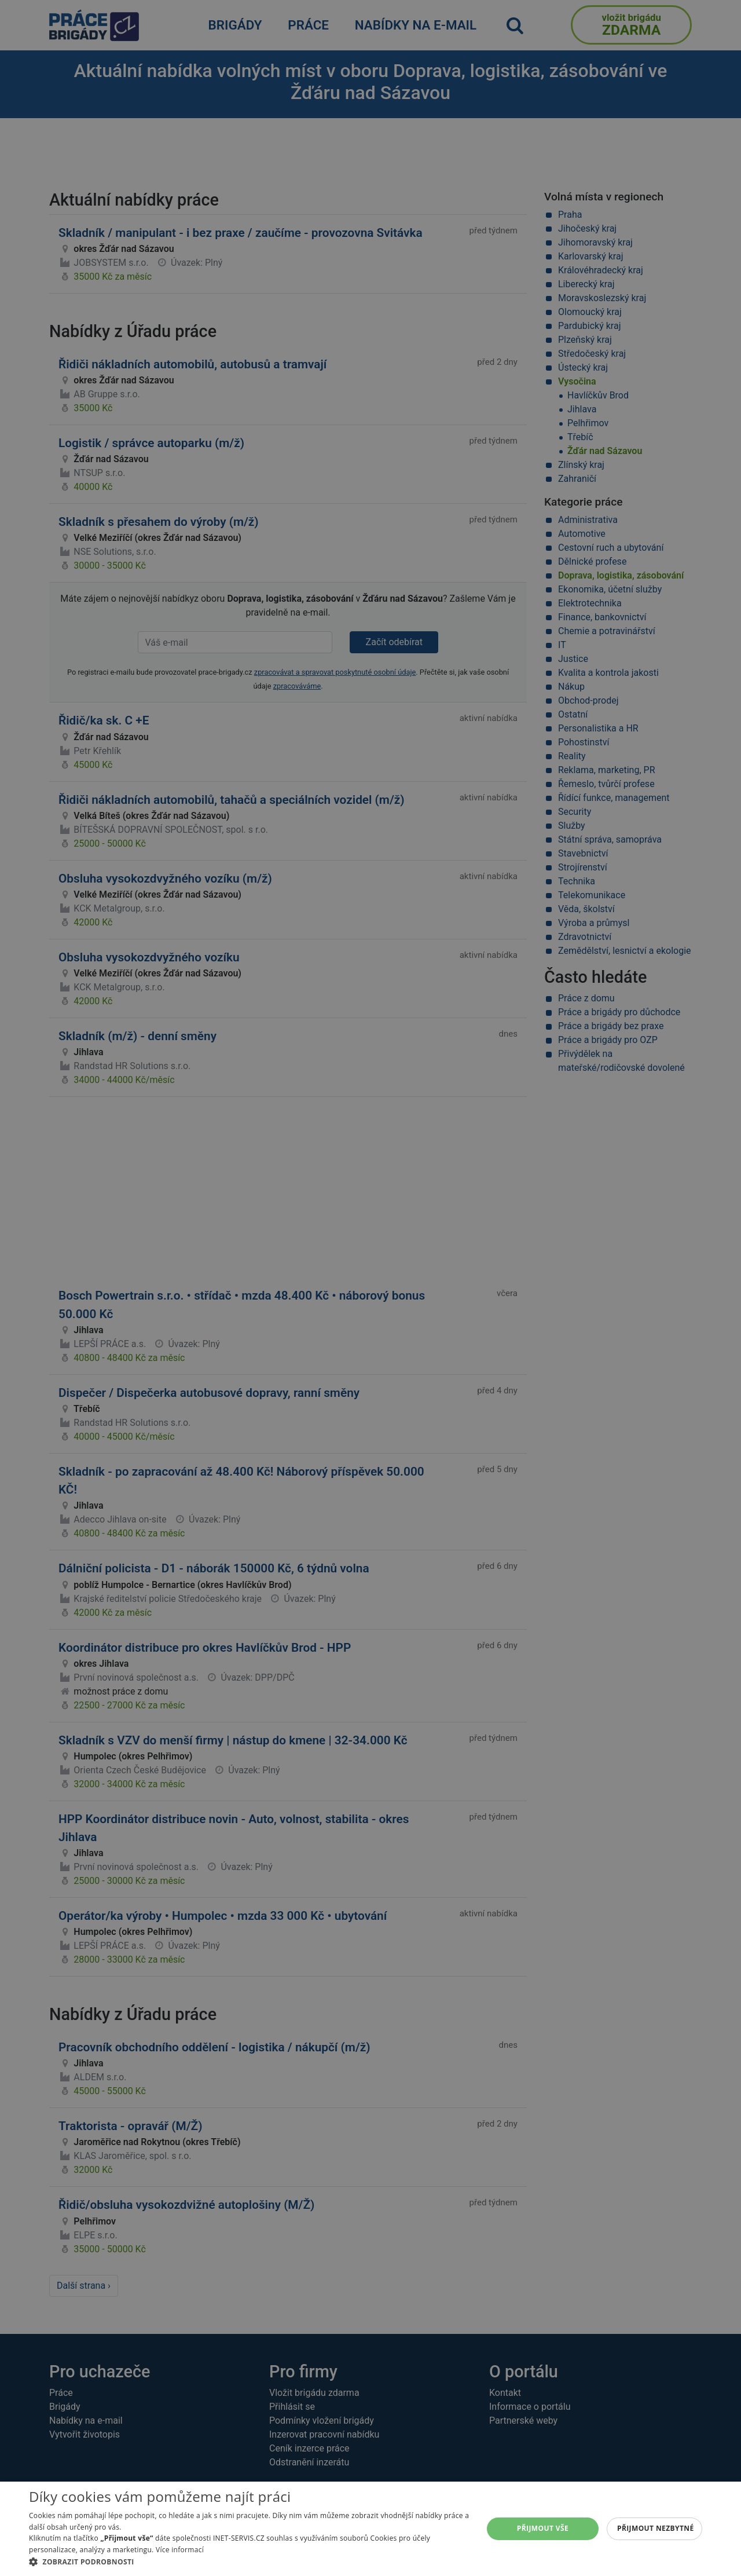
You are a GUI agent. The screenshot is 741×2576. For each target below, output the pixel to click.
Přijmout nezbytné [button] (655, 2528)
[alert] (370, 1288)
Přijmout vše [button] (542, 2528)
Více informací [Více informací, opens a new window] (180, 2550)
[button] (249, 2561)
